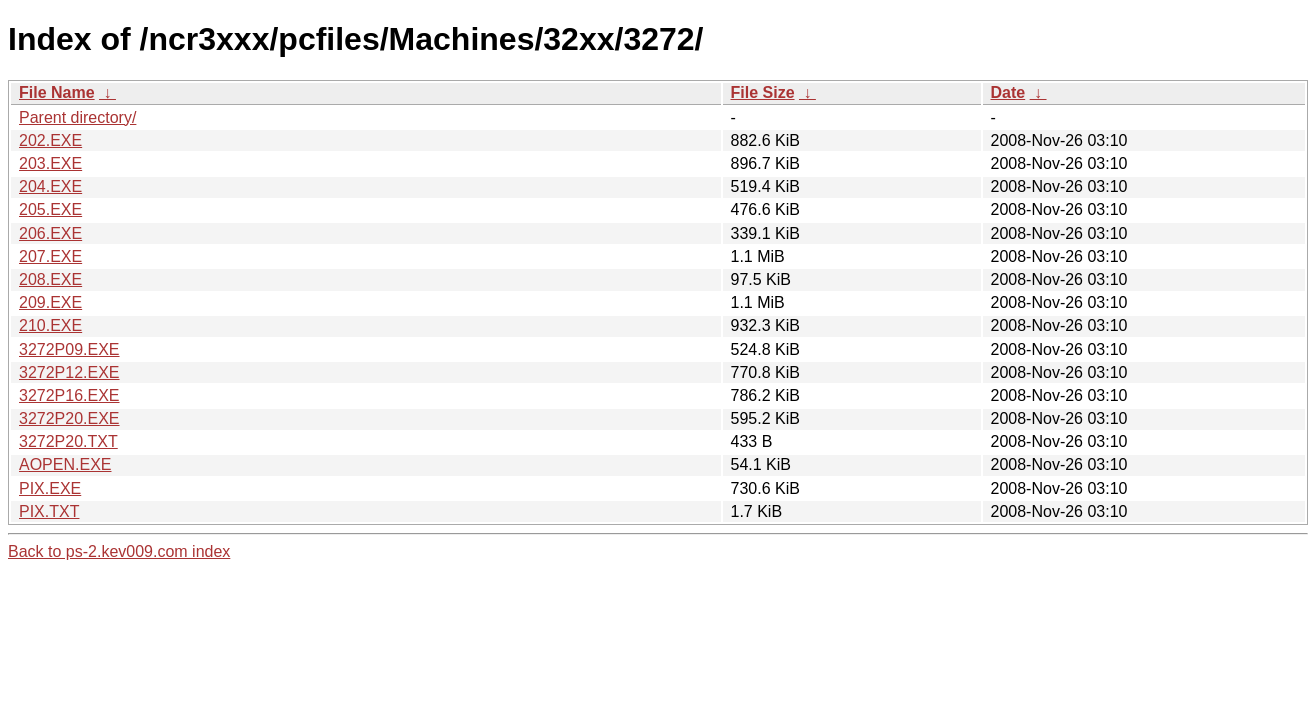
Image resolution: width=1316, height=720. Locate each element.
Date (1008, 92)
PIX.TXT (49, 511)
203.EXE (50, 163)
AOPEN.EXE (65, 464)
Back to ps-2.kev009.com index (119, 551)
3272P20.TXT (68, 441)
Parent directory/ (77, 117)
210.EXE (50, 325)
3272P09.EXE (69, 349)
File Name (57, 92)
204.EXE (50, 186)
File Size (763, 92)
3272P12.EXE (69, 372)
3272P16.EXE (69, 395)
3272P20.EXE (69, 418)
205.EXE (50, 209)
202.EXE (50, 140)
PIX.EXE (50, 488)
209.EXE (50, 302)
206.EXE (50, 233)
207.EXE (50, 256)
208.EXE (50, 279)
